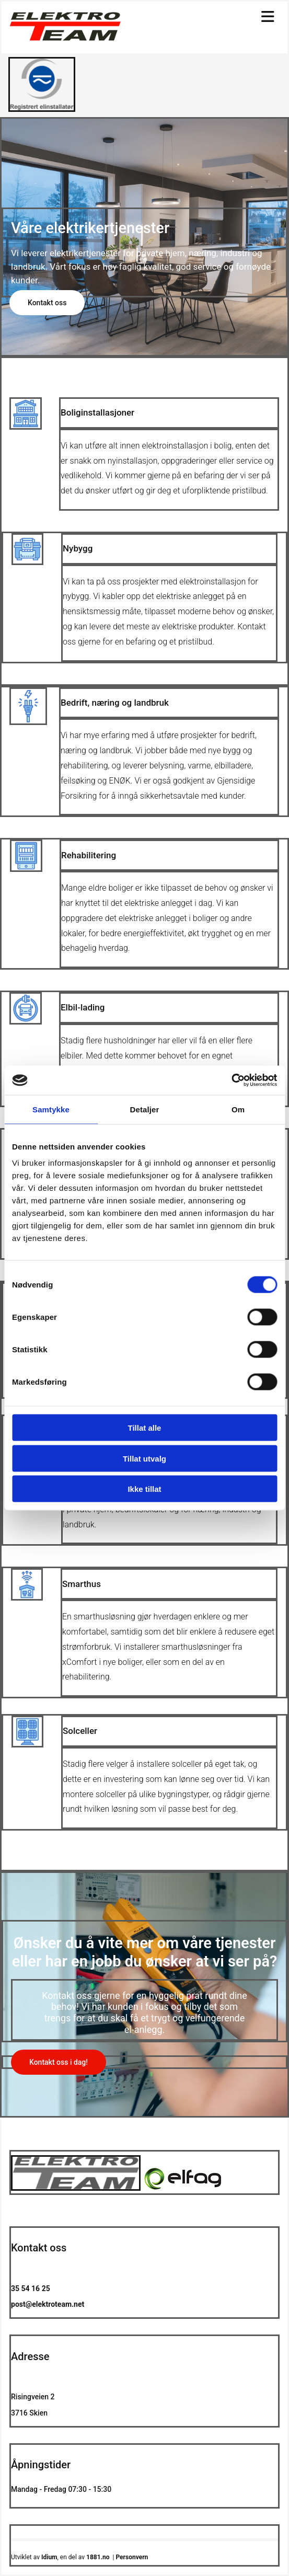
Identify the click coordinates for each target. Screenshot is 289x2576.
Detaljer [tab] (144, 1109)
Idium (49, 2557)
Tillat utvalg (144, 1458)
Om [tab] (238, 1109)
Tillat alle (144, 1427)
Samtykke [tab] (51, 1109)
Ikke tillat (144, 1489)
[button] (47, 302)
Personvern (131, 2557)
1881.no (98, 2557)
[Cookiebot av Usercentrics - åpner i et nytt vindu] (231, 1080)
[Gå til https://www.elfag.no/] (41, 109)
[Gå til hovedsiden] (65, 38)
